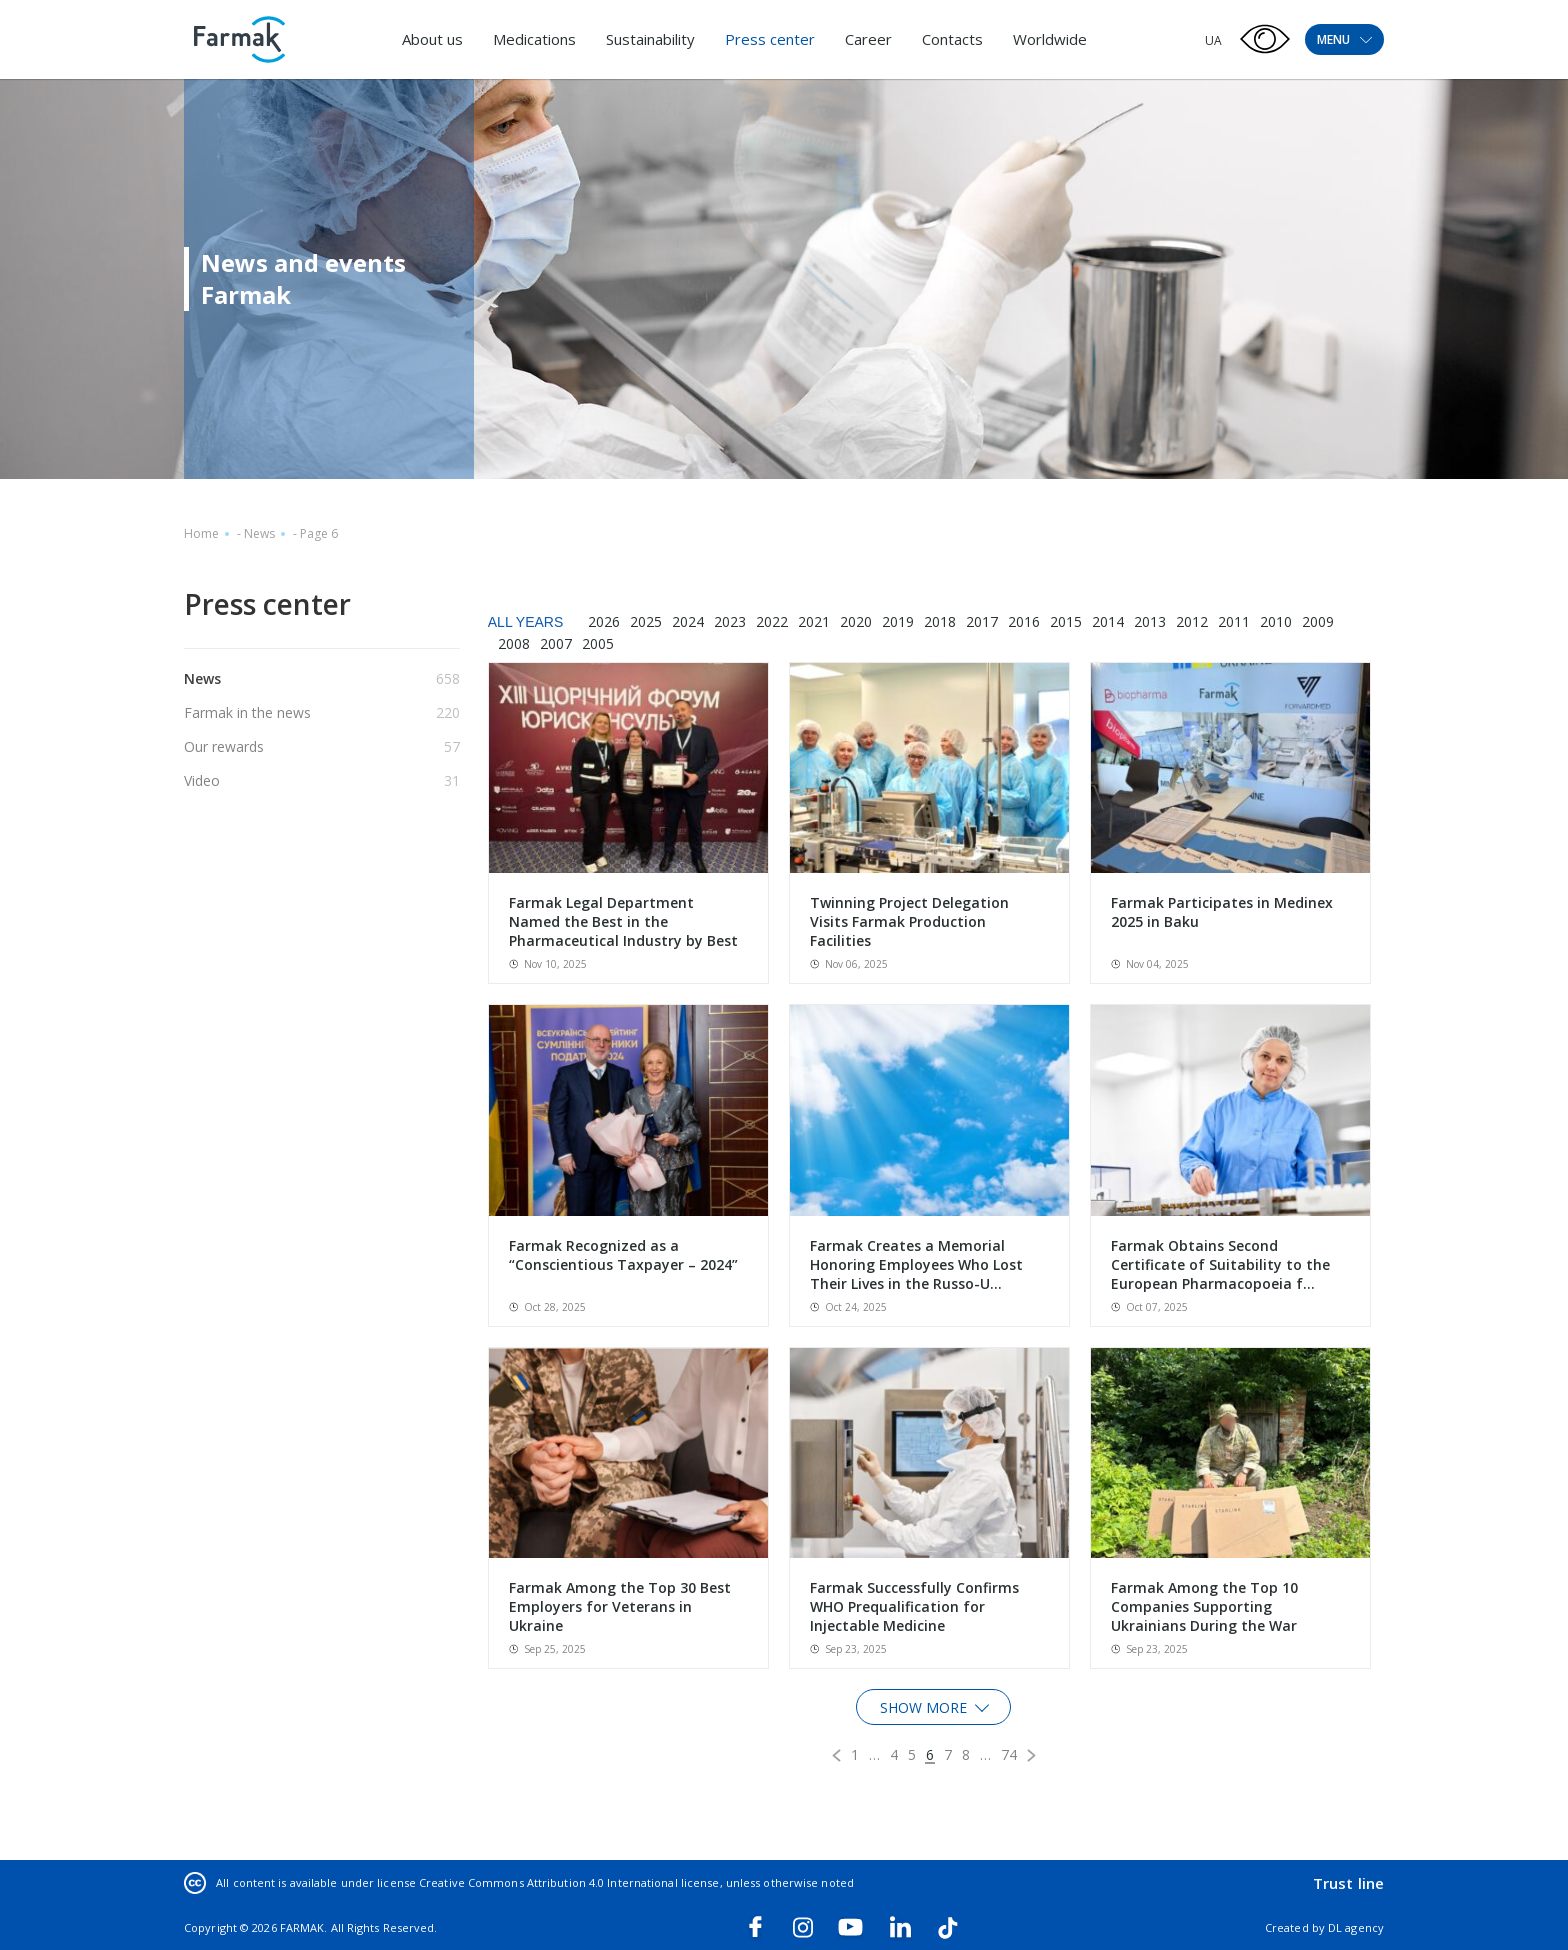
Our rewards (224, 746)
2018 (940, 621)
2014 (1108, 621)
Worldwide (1050, 39)
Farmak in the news (247, 712)
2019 (898, 621)
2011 (1234, 621)
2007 (556, 643)
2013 (1150, 621)
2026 (604, 621)
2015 (1066, 621)
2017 (982, 621)
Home (201, 533)
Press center (770, 39)
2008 (514, 643)
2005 (598, 643)
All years (526, 622)
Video (202, 780)
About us (432, 39)
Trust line (1348, 1883)
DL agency (1356, 1927)
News (259, 533)
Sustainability (650, 39)
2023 (730, 621)
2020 (856, 621)
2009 (1318, 621)
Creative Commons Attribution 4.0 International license (569, 1882)
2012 (1192, 621)
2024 (688, 621)
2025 (646, 621)
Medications (534, 39)
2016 (1024, 621)
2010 (1276, 621)
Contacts (952, 39)
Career (868, 39)
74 (1009, 1754)
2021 (814, 621)
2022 (772, 621)
